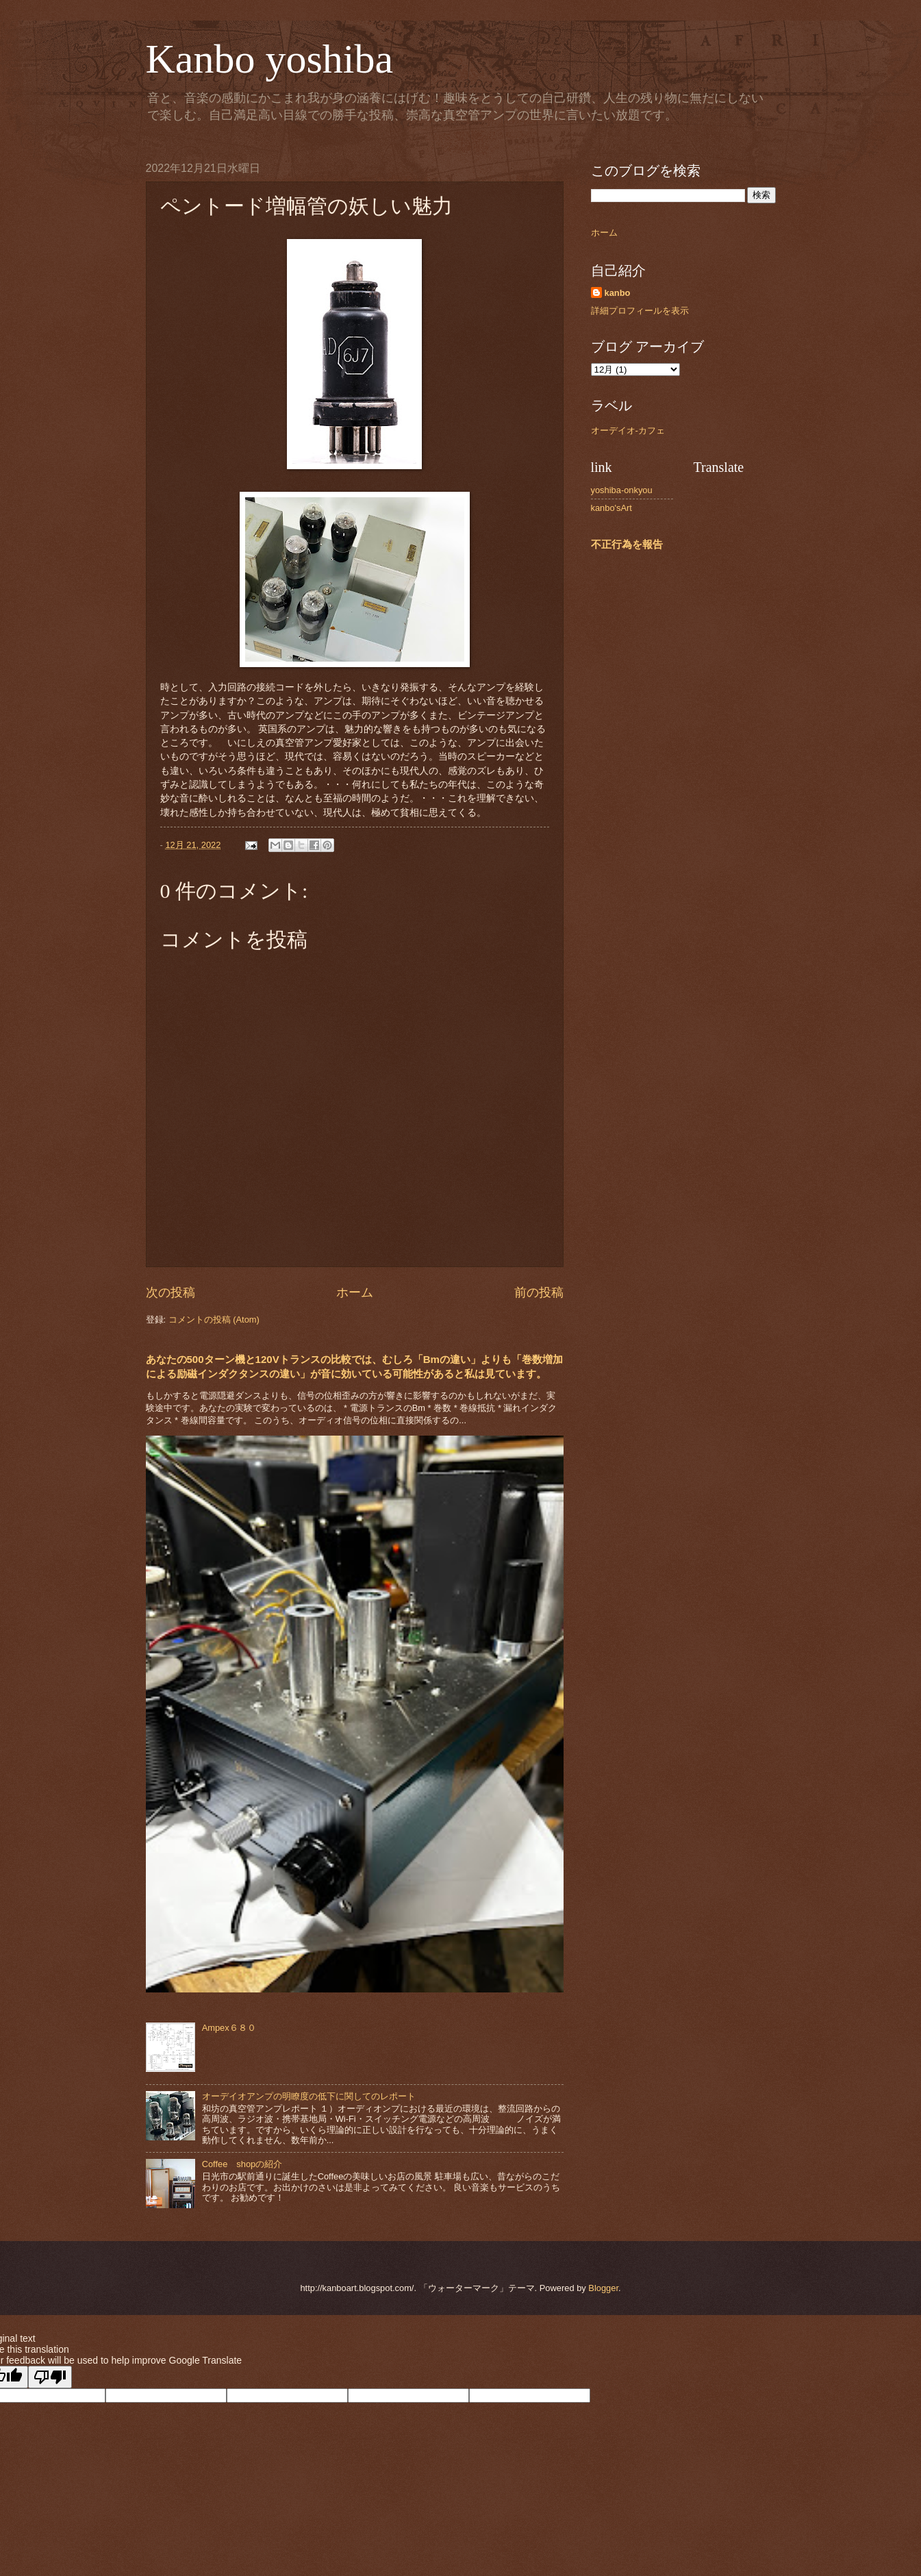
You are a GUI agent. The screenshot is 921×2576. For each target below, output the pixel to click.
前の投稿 (539, 1292)
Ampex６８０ (229, 2028)
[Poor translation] (50, 2377)
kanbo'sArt (611, 508)
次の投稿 (170, 1292)
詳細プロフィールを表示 (640, 310)
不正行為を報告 (627, 544)
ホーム (354, 1292)
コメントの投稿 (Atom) (214, 1319)
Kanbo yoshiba (270, 59)
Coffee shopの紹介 (242, 2164)
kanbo (618, 293)
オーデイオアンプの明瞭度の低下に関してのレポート (309, 2096)
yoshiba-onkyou (622, 490)
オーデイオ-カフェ (628, 430)
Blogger (603, 2288)
